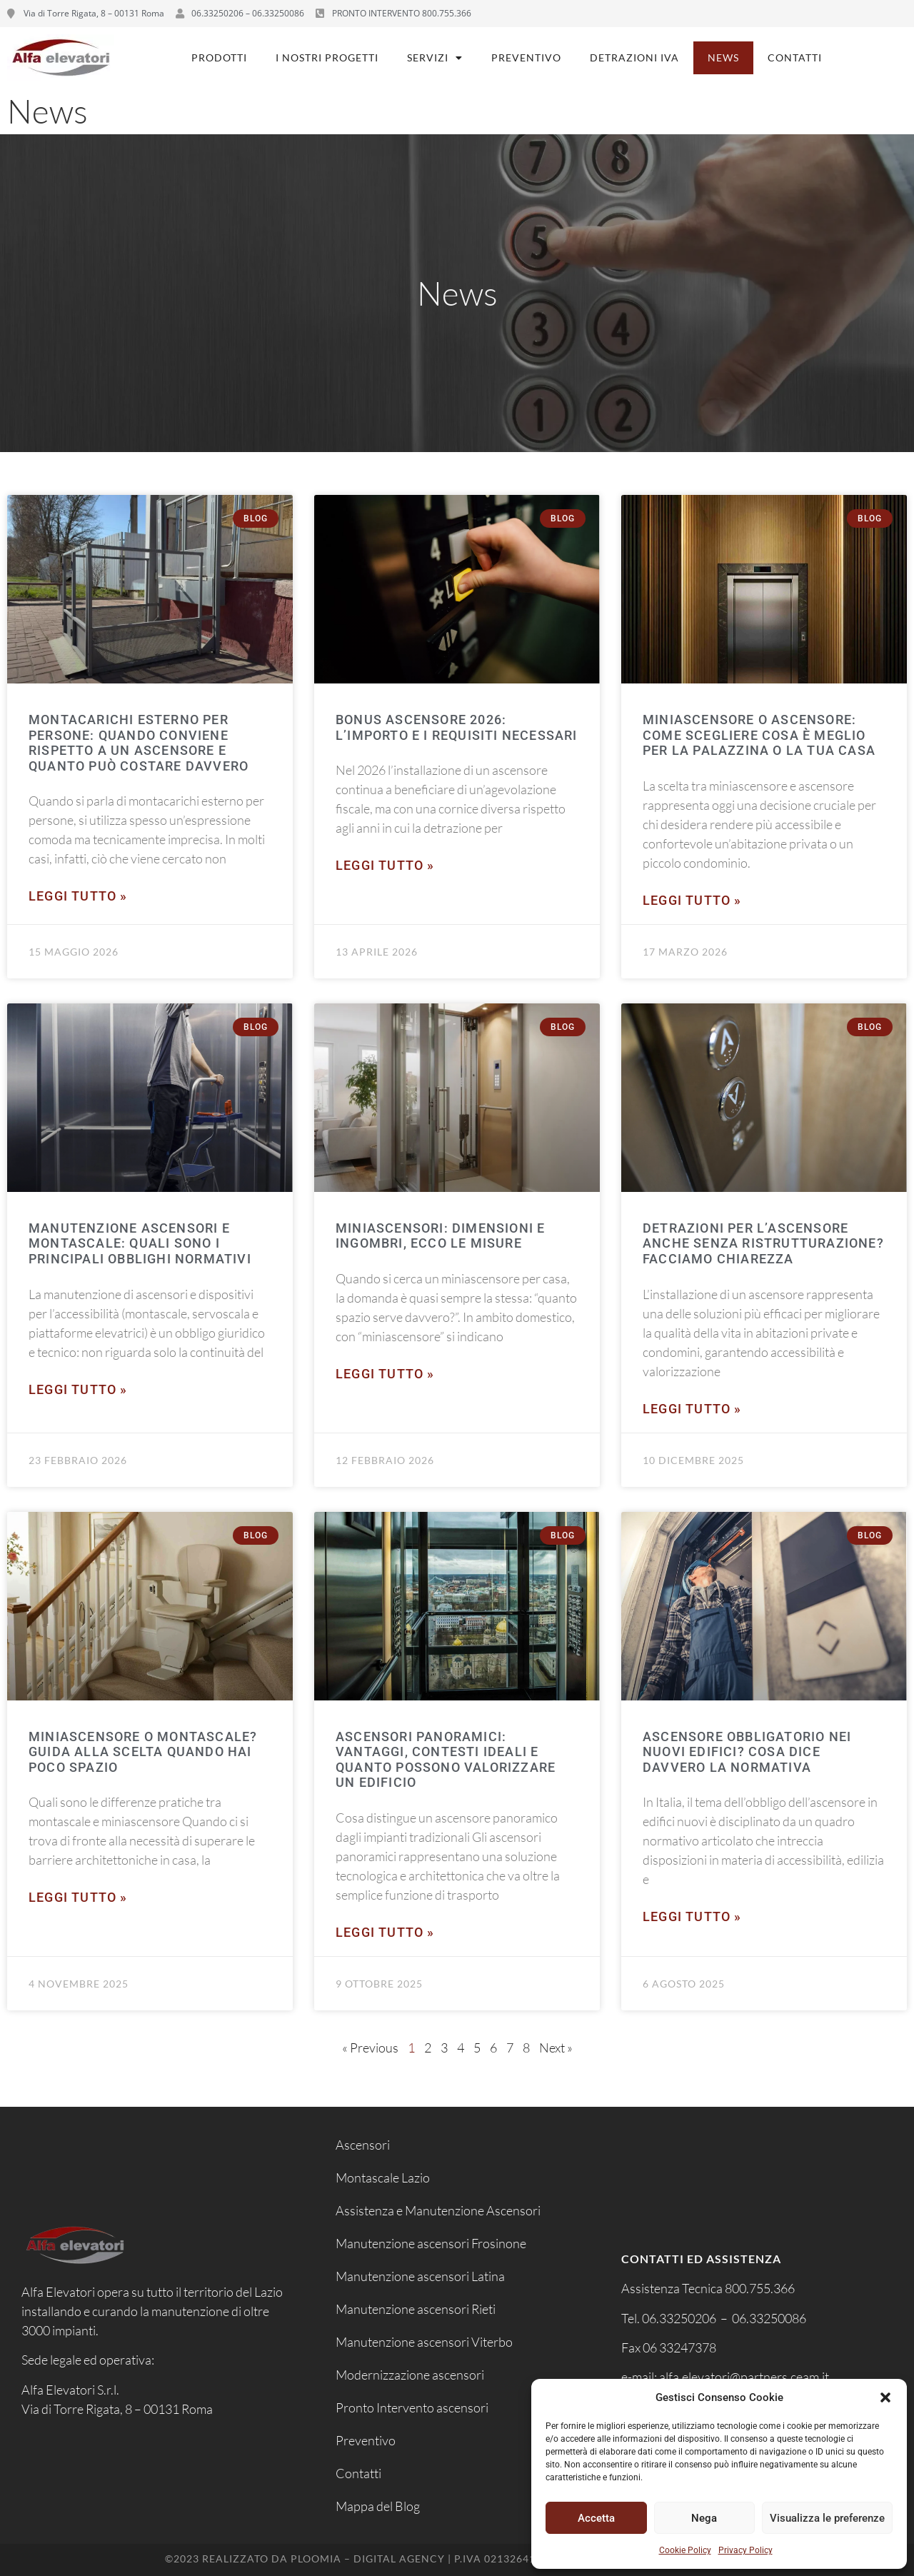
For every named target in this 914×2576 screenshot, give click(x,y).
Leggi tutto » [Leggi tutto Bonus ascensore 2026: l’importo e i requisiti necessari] (385, 865)
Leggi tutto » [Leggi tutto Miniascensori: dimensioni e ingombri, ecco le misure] (385, 1373)
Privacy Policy (745, 2550)
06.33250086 (769, 2318)
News (723, 57)
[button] (885, 2397)
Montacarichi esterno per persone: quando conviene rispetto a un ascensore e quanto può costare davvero (138, 742)
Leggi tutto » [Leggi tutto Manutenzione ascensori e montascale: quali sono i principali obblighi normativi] (78, 1389)
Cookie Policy (685, 2550)
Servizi (435, 58)
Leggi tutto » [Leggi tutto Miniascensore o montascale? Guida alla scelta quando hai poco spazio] (78, 1897)
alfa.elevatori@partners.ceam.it (745, 2377)
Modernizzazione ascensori (410, 2374)
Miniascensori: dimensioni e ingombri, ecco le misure (440, 1236)
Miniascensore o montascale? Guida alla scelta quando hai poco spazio (143, 1752)
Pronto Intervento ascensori (412, 2407)
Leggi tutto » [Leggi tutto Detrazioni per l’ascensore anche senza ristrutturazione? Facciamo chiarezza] (692, 1408)
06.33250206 (679, 2318)
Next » (556, 2047)
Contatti (795, 57)
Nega (704, 2518)
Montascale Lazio (383, 2177)
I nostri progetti (327, 57)
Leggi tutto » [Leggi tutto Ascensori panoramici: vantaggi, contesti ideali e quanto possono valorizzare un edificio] (385, 1932)
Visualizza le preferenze (827, 2518)
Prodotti (219, 57)
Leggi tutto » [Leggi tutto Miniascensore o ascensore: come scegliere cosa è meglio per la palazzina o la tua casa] (692, 900)
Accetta (596, 2518)
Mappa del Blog (378, 2506)
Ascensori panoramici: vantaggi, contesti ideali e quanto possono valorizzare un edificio (446, 1759)
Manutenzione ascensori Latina (420, 2276)
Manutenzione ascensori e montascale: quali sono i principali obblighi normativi (140, 1243)
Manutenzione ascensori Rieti (416, 2309)
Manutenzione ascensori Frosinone (431, 2243)
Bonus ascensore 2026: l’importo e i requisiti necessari (457, 727)
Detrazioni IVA (634, 57)
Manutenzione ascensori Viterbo (424, 2342)
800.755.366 (760, 2288)
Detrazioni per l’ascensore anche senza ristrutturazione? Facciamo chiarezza (763, 1243)
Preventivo (526, 57)
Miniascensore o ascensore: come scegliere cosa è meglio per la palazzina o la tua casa (759, 735)
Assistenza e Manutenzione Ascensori (438, 2210)
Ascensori (363, 2144)
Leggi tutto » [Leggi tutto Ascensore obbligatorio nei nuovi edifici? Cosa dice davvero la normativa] (692, 1916)
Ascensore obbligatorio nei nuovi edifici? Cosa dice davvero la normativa (747, 1752)
